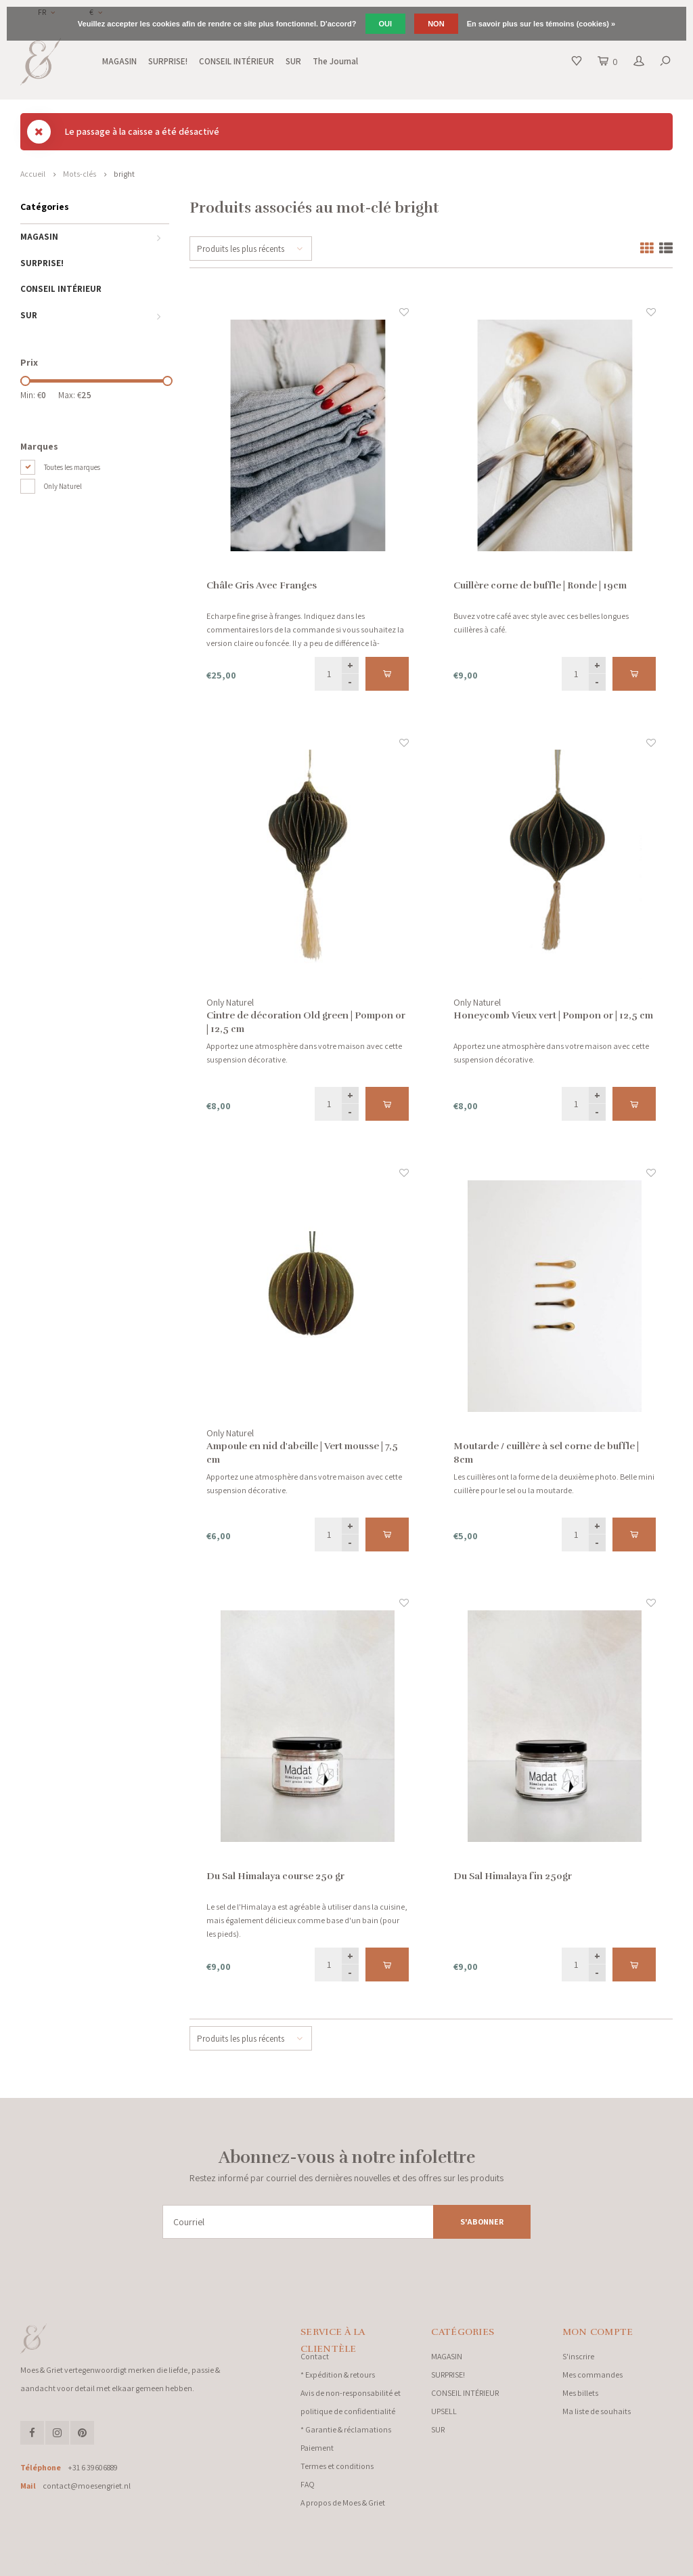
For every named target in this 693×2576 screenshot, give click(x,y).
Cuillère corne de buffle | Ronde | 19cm (540, 585)
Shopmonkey (241, 2562)
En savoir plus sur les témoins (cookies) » (541, 24)
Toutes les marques (72, 467)
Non (436, 24)
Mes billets (580, 2393)
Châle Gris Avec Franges (261, 585)
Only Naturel (63, 486)
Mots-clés (79, 174)
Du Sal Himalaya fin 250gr (512, 1876)
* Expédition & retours (337, 2374)
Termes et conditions (337, 2466)
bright (124, 174)
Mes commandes (592, 2374)
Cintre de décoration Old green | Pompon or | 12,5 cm (305, 1022)
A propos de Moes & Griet (342, 2502)
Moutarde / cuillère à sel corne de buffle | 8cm (546, 1452)
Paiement (317, 2448)
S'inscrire (578, 2356)
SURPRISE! (167, 61)
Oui (386, 24)
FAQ (307, 2484)
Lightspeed (168, 2562)
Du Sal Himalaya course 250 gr (275, 1876)
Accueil (32, 174)
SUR (293, 61)
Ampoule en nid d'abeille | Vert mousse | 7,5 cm (302, 1452)
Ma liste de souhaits (596, 2411)
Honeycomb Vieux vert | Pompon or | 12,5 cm (553, 1015)
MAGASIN (119, 61)
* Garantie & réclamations (345, 2429)
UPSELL (444, 2411)
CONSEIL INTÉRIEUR (236, 61)
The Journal (335, 61)
